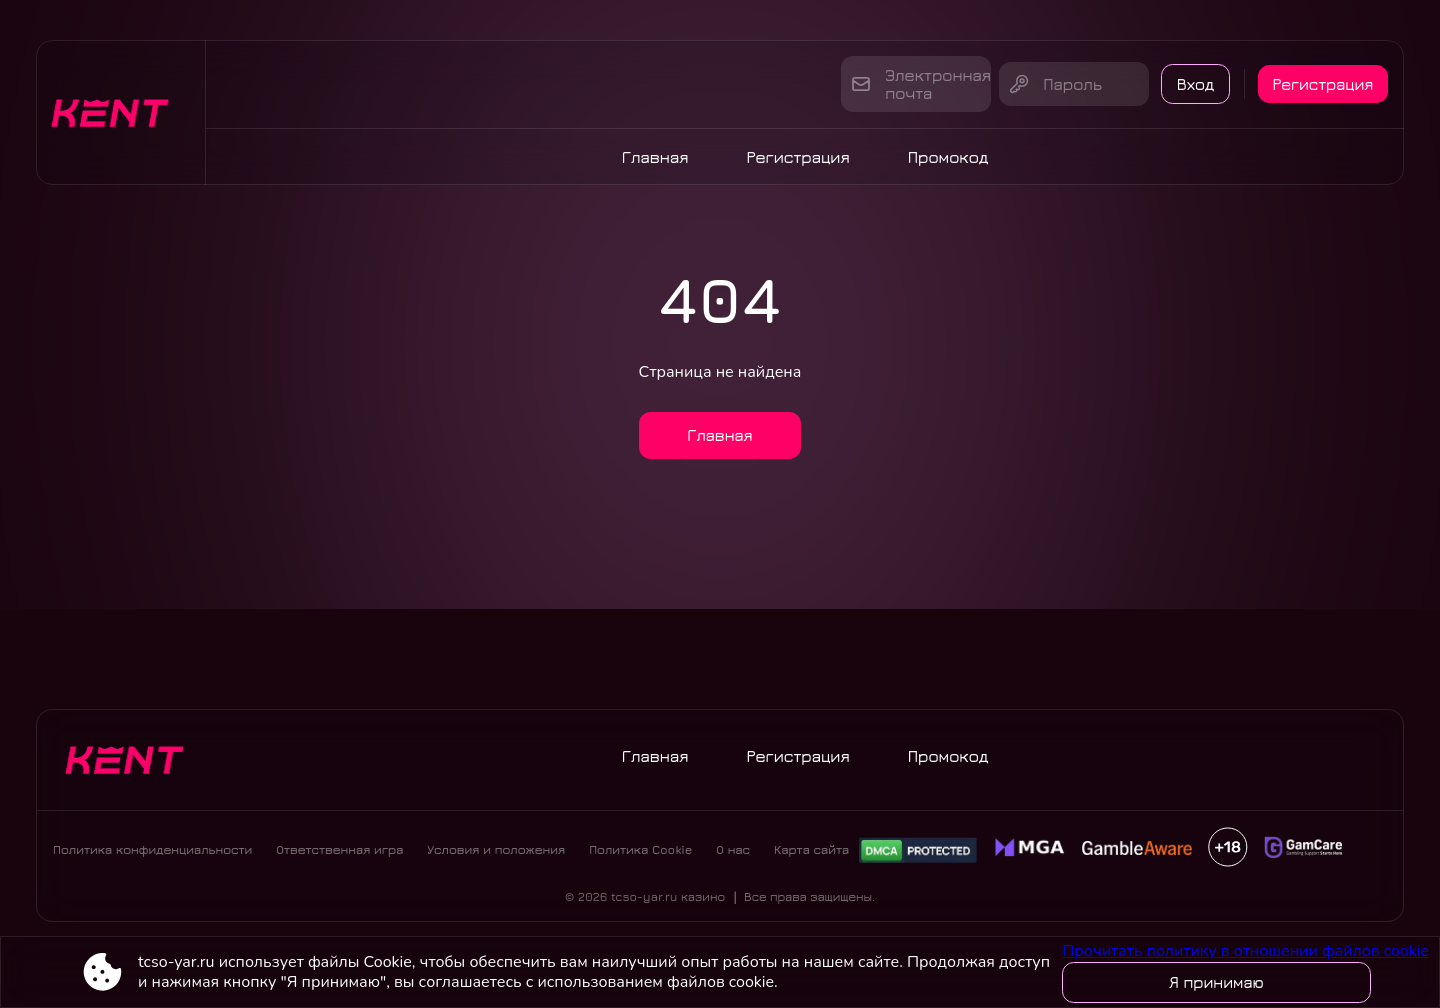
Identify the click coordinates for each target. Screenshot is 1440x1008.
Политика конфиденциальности (152, 855)
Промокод (948, 157)
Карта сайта (811, 855)
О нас (733, 855)
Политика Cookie (640, 855)
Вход (1184, 84)
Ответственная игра (339, 855)
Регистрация (1320, 84)
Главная (655, 157)
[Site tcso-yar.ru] (121, 112)
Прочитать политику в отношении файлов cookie (1245, 951)
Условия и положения (496, 855)
